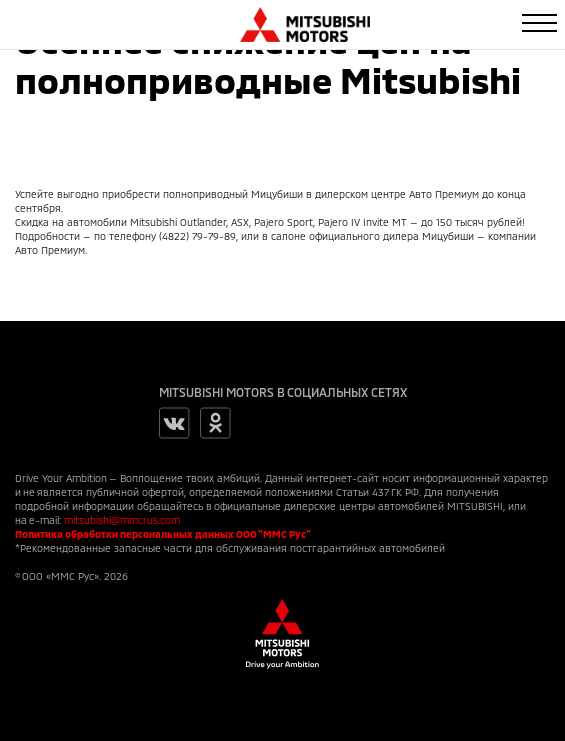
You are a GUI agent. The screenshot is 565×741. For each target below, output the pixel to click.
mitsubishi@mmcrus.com (122, 520)
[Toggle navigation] (539, 23)
